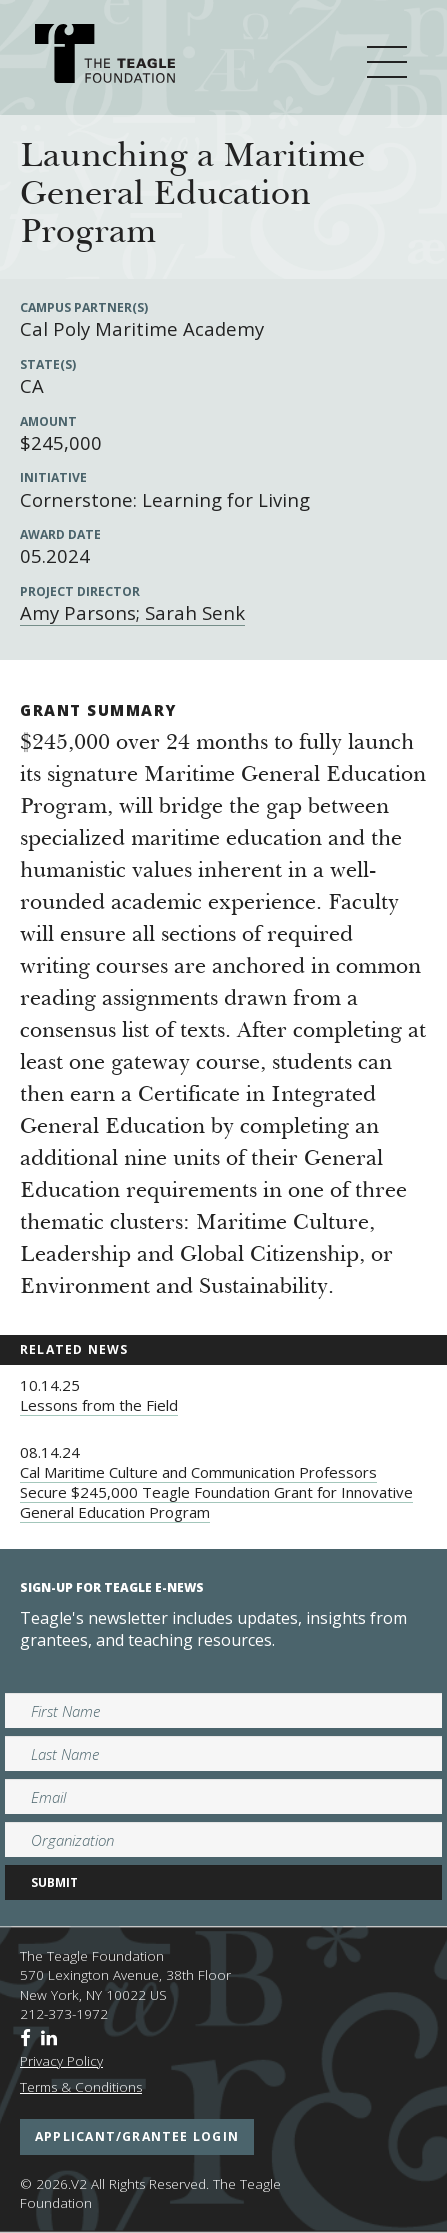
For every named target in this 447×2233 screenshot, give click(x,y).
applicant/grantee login (137, 2136)
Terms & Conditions (81, 2087)
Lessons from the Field (99, 1405)
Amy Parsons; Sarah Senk (132, 612)
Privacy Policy (61, 2061)
